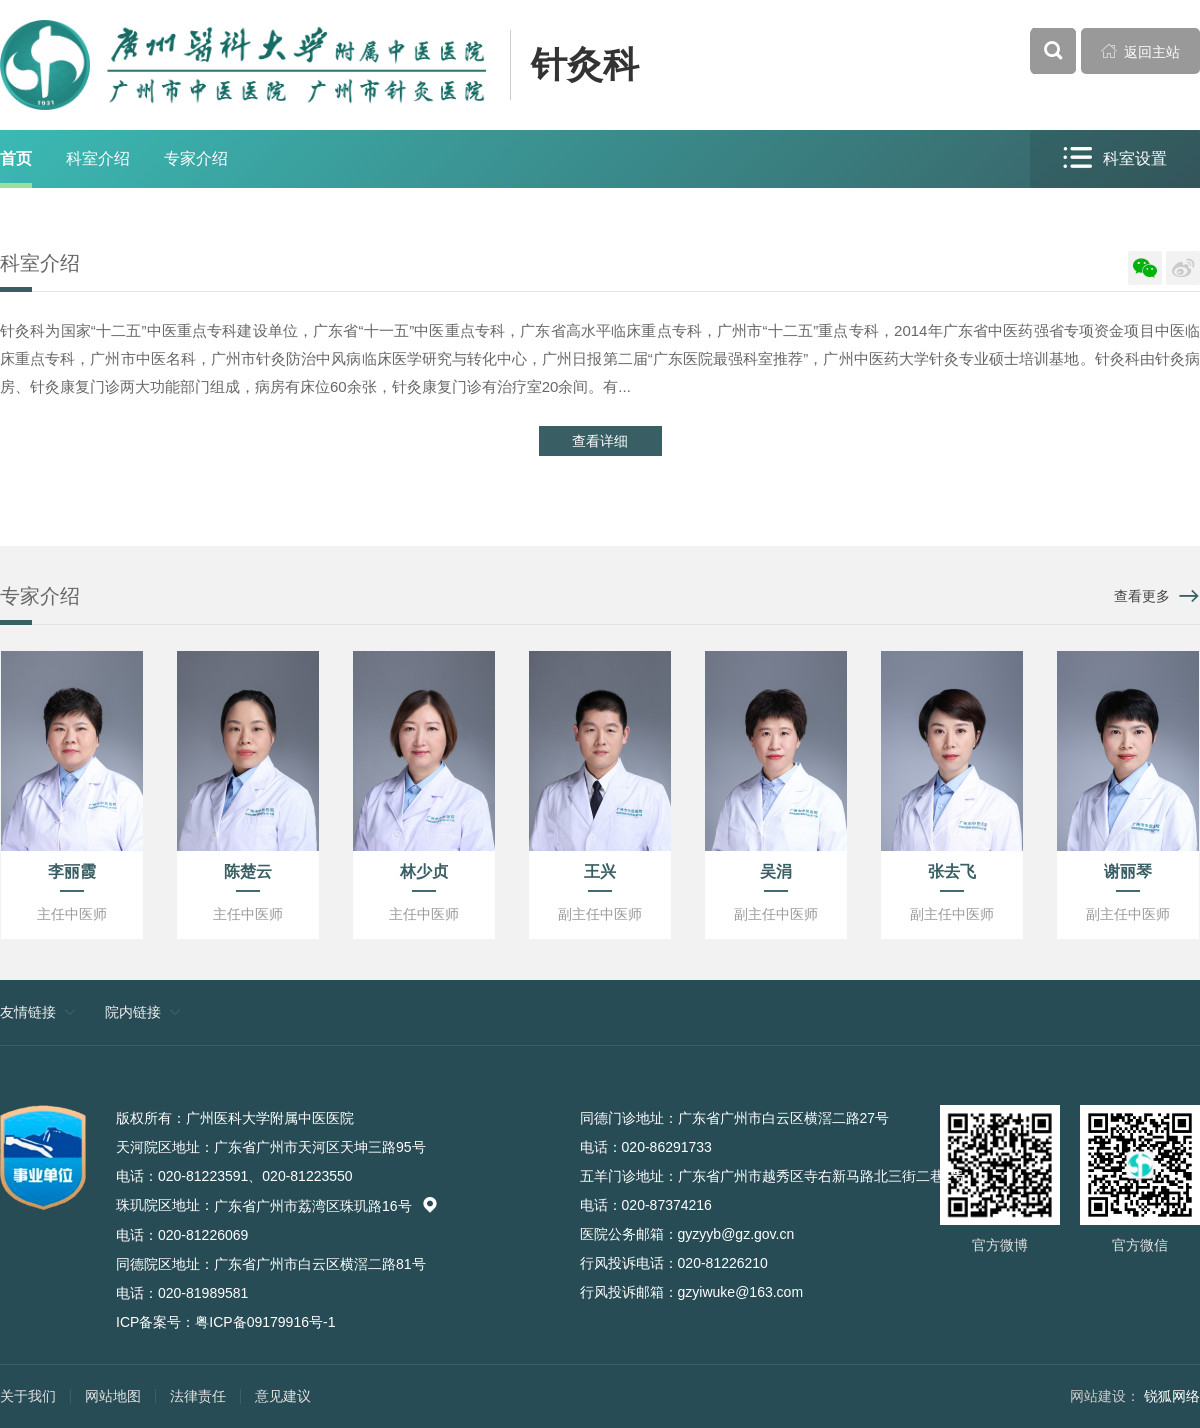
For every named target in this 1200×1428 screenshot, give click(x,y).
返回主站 (1141, 51)
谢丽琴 (1128, 871)
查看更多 (1142, 596)
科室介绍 (98, 158)
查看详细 (600, 441)
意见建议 (283, 1396)
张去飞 (952, 871)
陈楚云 (248, 871)
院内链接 (133, 1012)
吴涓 (776, 871)
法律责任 (198, 1396)
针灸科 (585, 64)
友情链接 (28, 1012)
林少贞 (424, 871)
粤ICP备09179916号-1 (265, 1322)
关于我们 (28, 1396)
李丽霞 (72, 871)
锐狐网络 (1172, 1396)
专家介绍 (196, 158)
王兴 (600, 871)
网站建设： (1105, 1396)
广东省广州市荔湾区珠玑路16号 (326, 1206)
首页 (16, 158)
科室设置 (1115, 158)
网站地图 (113, 1396)
